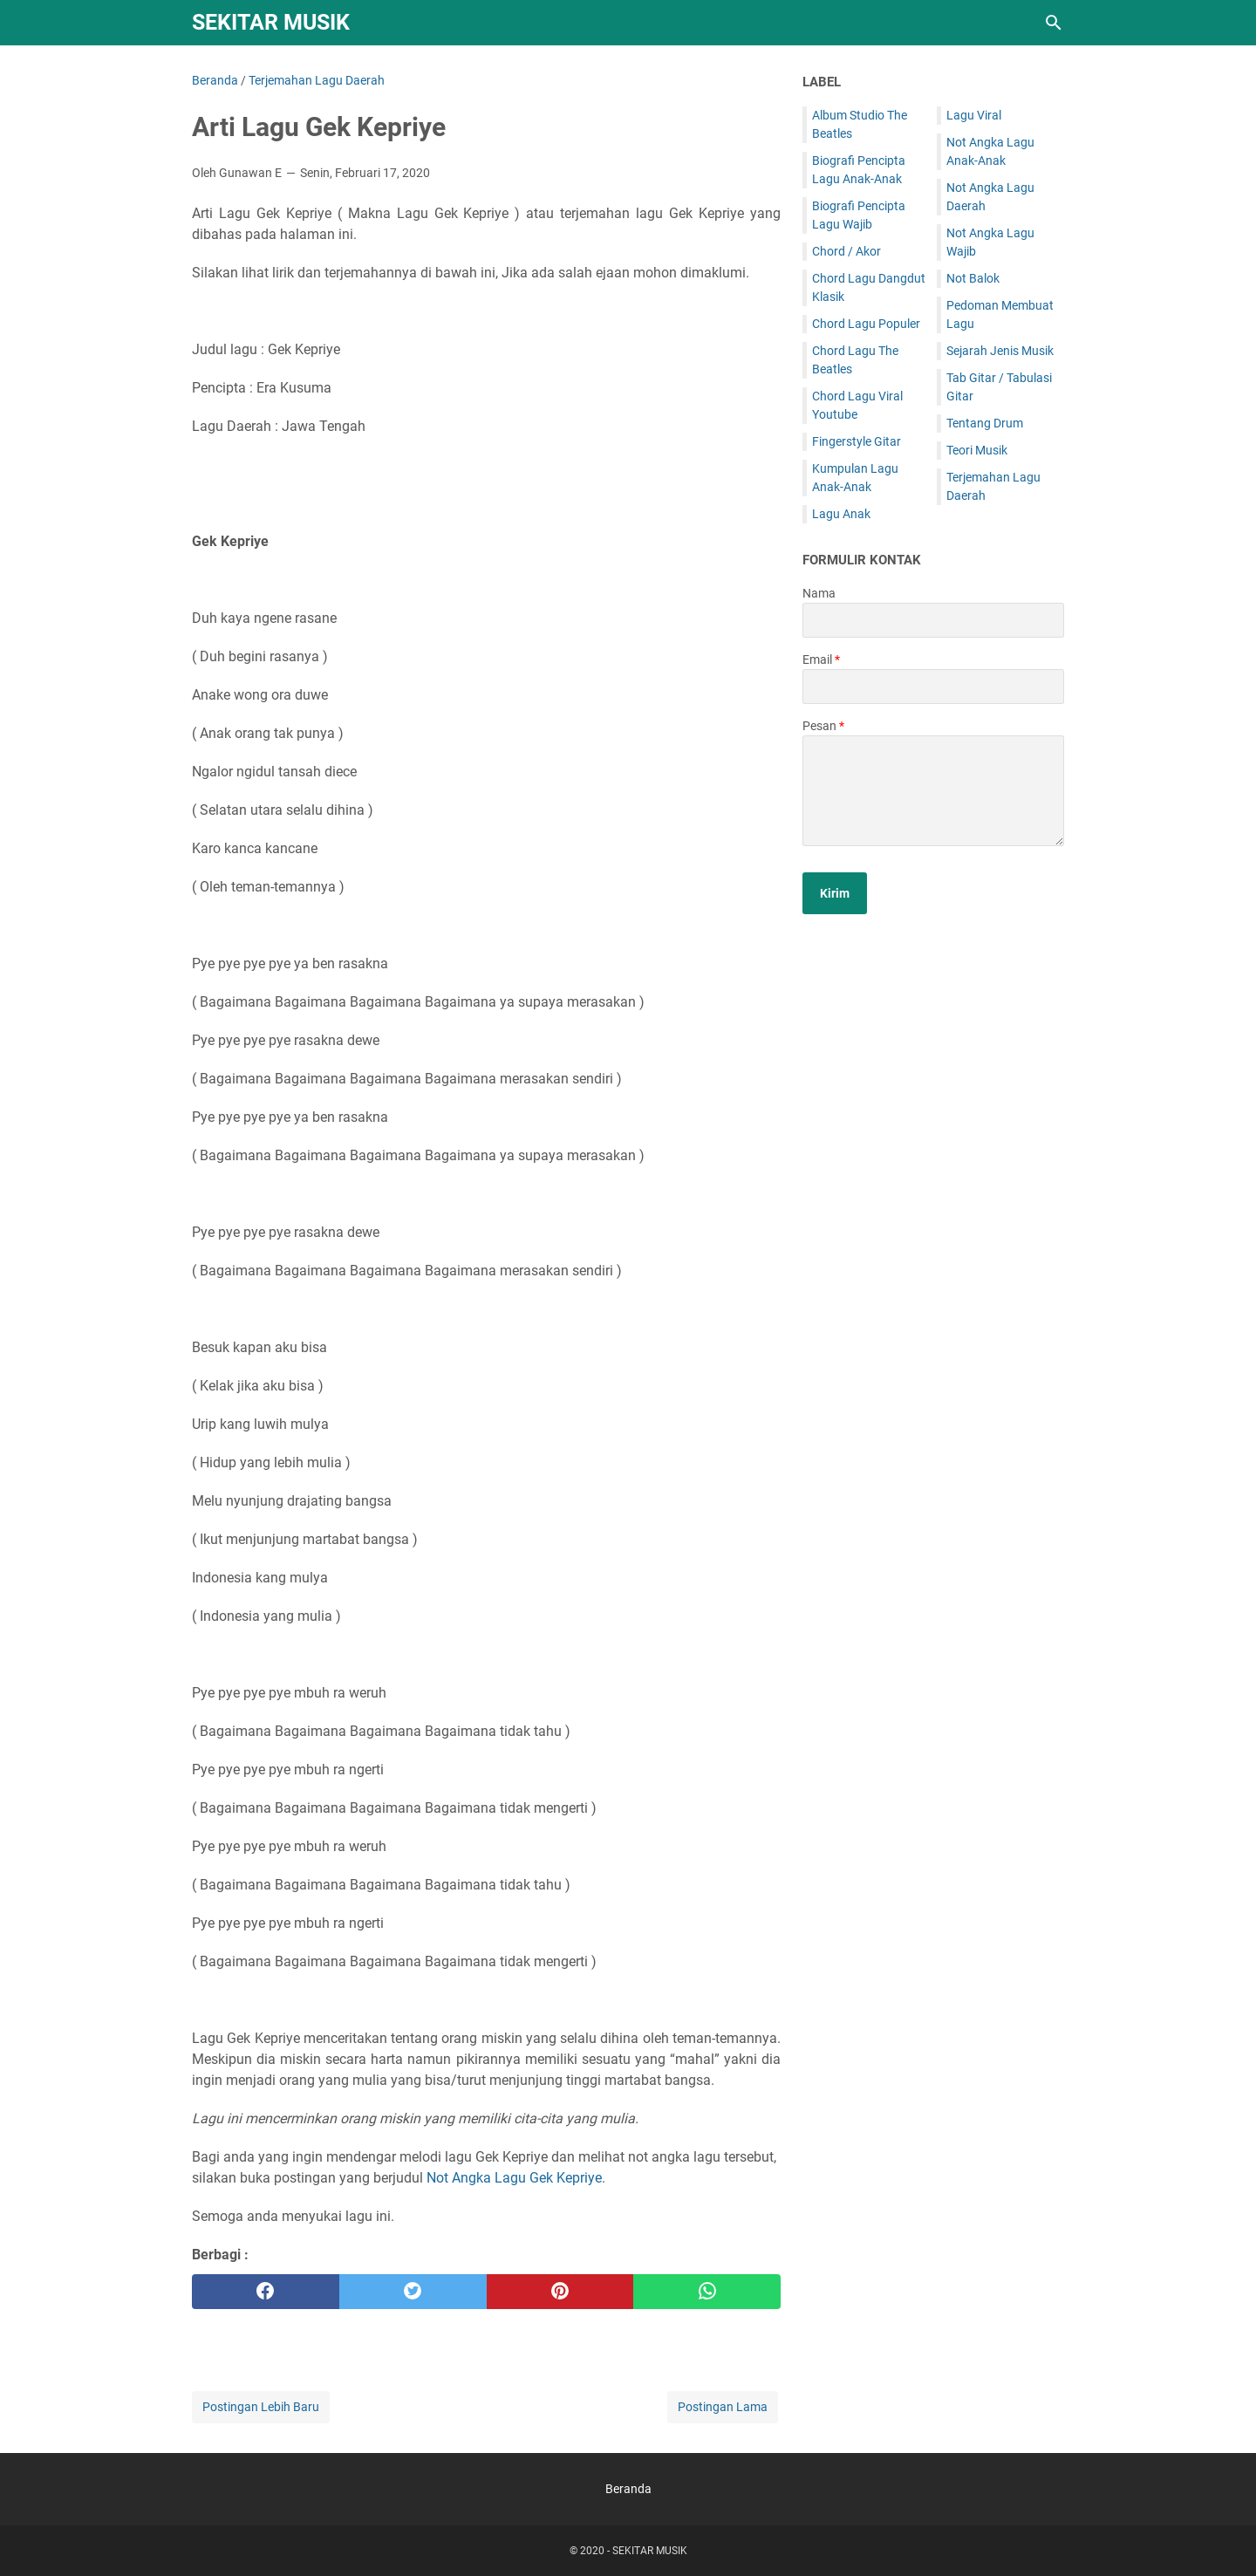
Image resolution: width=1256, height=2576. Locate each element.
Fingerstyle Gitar (856, 441)
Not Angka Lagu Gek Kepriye (514, 2177)
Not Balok (973, 278)
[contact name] (933, 620)
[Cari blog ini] (1053, 22)
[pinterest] (560, 2291)
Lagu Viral (973, 115)
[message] (933, 790)
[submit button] (834, 893)
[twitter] (413, 2291)
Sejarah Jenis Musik (1000, 351)
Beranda (628, 2489)
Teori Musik (976, 450)
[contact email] (933, 686)
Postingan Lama (723, 2407)
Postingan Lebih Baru (260, 2407)
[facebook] (265, 2291)
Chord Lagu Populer (866, 324)
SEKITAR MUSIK (271, 22)
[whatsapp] (707, 2291)
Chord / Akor (846, 251)
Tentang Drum (984, 423)
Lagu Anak (841, 514)
